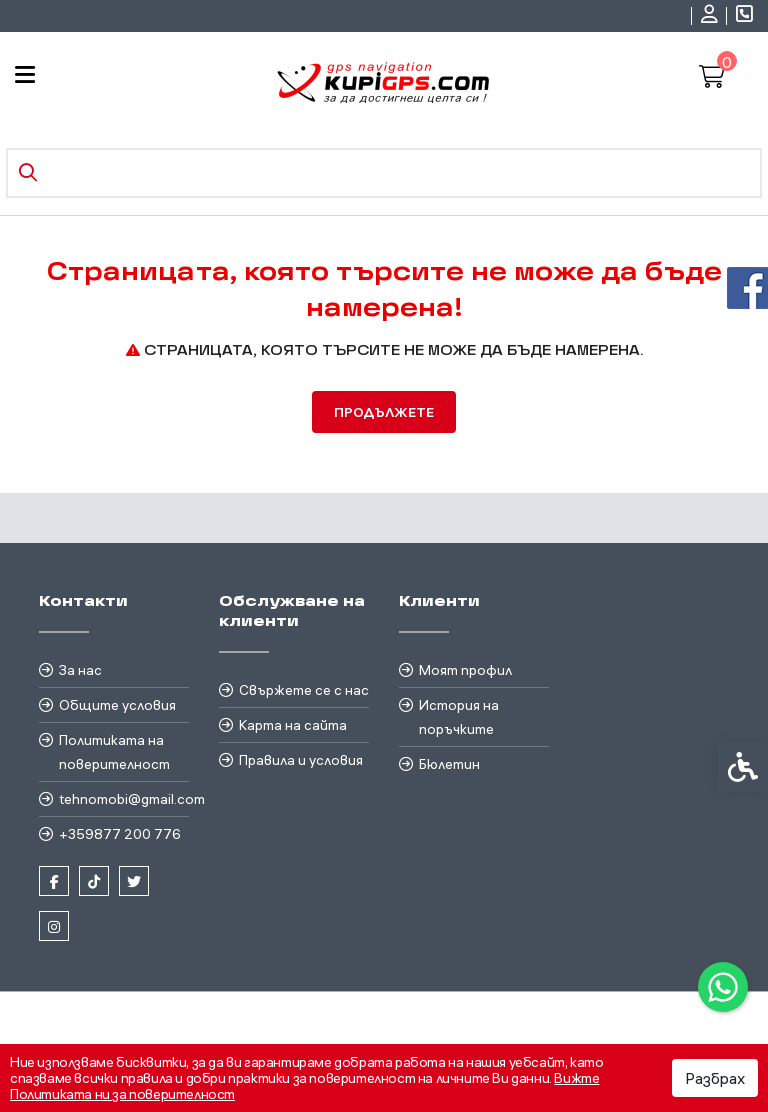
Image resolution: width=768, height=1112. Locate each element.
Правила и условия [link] (301, 760)
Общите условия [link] (117, 705)
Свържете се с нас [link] (304, 690)
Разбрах (715, 1078)
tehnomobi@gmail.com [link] (124, 799)
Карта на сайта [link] (293, 725)
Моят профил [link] (465, 670)
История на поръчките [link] (459, 717)
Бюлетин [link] (449, 764)
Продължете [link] (384, 412)
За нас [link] (80, 670)
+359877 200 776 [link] (120, 834)
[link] (723, 987)
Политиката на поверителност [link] (114, 752)
